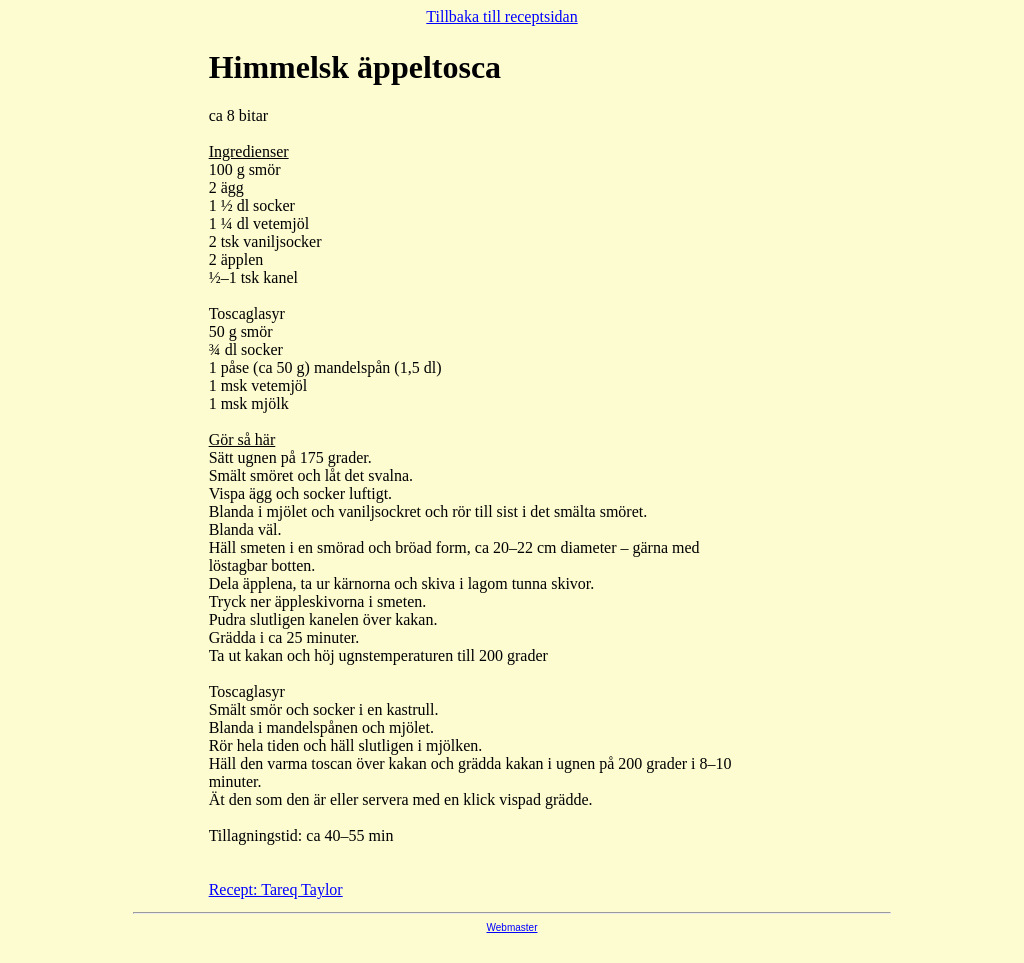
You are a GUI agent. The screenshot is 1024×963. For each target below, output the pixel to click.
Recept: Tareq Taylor (276, 889)
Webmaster (512, 927)
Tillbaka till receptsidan (501, 16)
